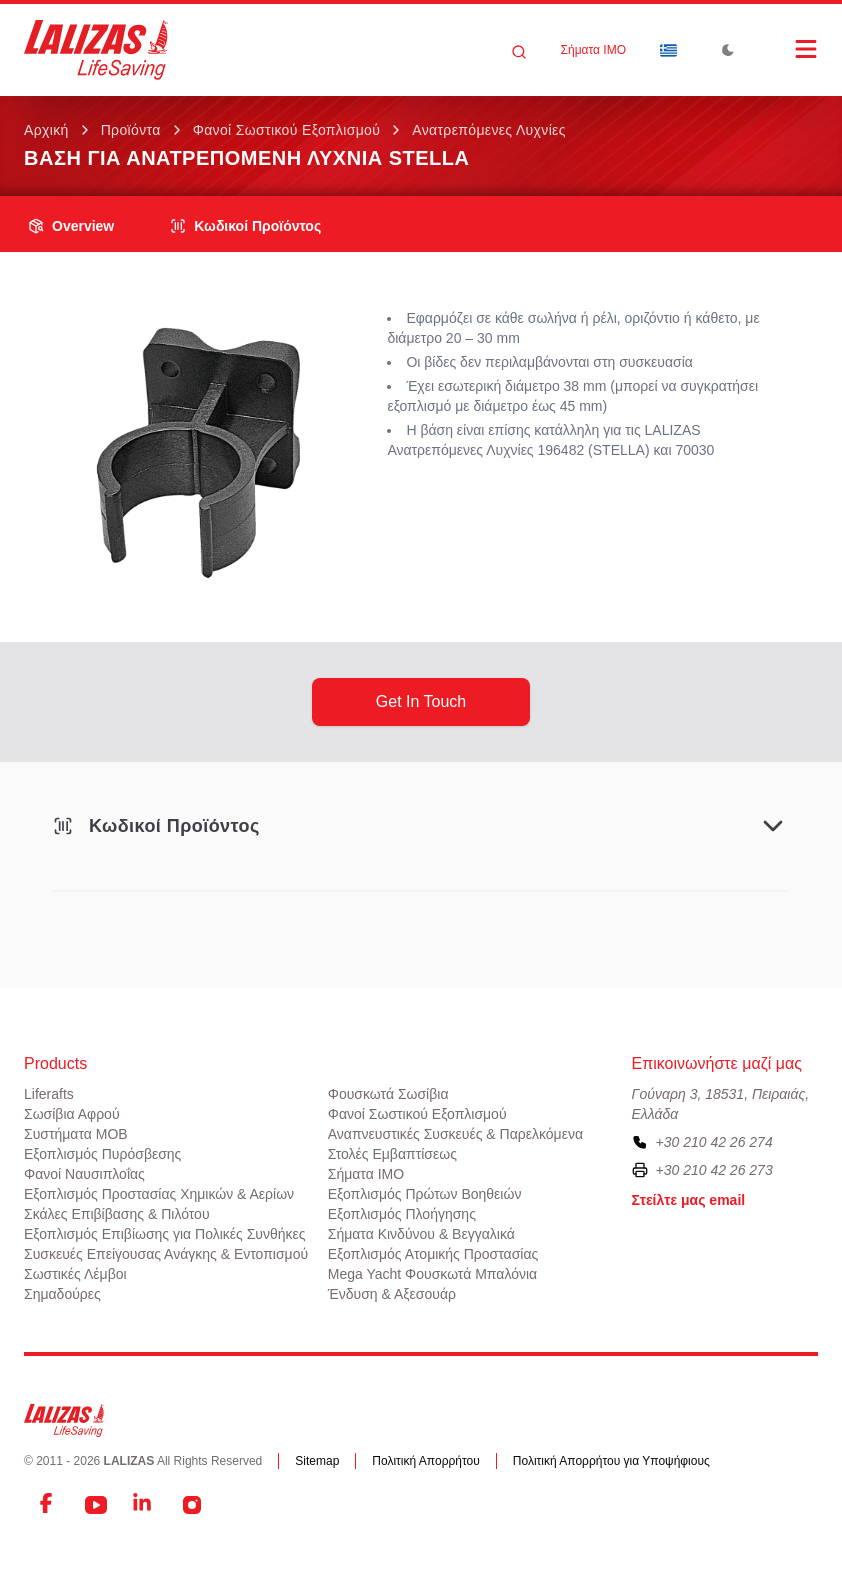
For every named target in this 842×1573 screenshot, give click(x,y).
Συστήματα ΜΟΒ (76, 1134)
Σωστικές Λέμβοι (75, 1274)
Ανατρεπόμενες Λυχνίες (489, 130)
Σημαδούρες (62, 1294)
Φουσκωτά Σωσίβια (388, 1094)
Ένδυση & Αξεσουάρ (392, 1294)
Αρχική (46, 130)
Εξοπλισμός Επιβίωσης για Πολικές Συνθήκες (165, 1234)
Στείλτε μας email (689, 1200)
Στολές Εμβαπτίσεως (392, 1154)
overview (71, 226)
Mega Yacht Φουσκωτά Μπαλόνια (432, 1274)
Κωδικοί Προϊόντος (245, 226)
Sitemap (317, 1461)
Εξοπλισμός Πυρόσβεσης (102, 1154)
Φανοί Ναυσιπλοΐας (84, 1174)
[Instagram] (192, 1505)
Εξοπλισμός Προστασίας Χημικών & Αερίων (159, 1194)
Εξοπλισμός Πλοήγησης (402, 1214)
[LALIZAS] (96, 50)
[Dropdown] (668, 50)
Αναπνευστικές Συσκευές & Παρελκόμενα (455, 1134)
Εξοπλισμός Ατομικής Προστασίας (433, 1254)
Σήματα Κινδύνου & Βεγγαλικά (421, 1234)
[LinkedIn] (144, 1505)
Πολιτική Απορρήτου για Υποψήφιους (611, 1461)
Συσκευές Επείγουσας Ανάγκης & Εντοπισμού (166, 1254)
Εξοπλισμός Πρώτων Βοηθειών (425, 1194)
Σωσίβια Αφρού (72, 1114)
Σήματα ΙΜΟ (593, 50)
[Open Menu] (786, 49)
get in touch (421, 701)
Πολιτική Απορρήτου (425, 1461)
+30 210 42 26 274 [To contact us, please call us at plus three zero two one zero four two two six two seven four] (714, 1142)
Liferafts (49, 1094)
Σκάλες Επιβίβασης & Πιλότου (117, 1214)
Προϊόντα (131, 130)
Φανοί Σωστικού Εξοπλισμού (287, 130)
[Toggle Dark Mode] (728, 50)
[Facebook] (48, 1505)
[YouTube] (96, 1505)
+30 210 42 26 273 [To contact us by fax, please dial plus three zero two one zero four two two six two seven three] (714, 1170)
